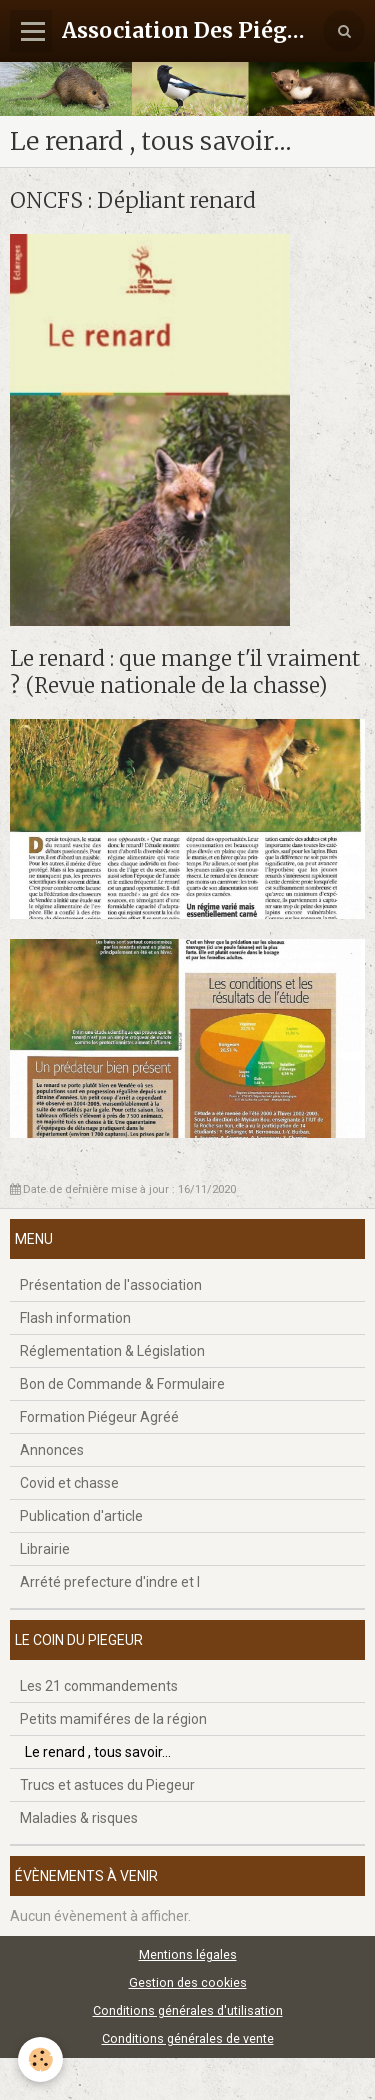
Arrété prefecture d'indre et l (110, 1582)
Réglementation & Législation (112, 1351)
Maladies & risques (79, 1818)
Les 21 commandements (99, 1686)
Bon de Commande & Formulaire (122, 1384)
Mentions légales (188, 1954)
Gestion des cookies (188, 1982)
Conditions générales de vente (188, 2038)
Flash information (75, 1318)
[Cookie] (40, 2059)
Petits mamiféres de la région (113, 1719)
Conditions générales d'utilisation (188, 2010)
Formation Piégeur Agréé (99, 1417)
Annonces (52, 1450)
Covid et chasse (69, 1483)
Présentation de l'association (111, 1285)
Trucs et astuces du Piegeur (107, 1785)
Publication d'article (81, 1516)
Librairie (45, 1549)
